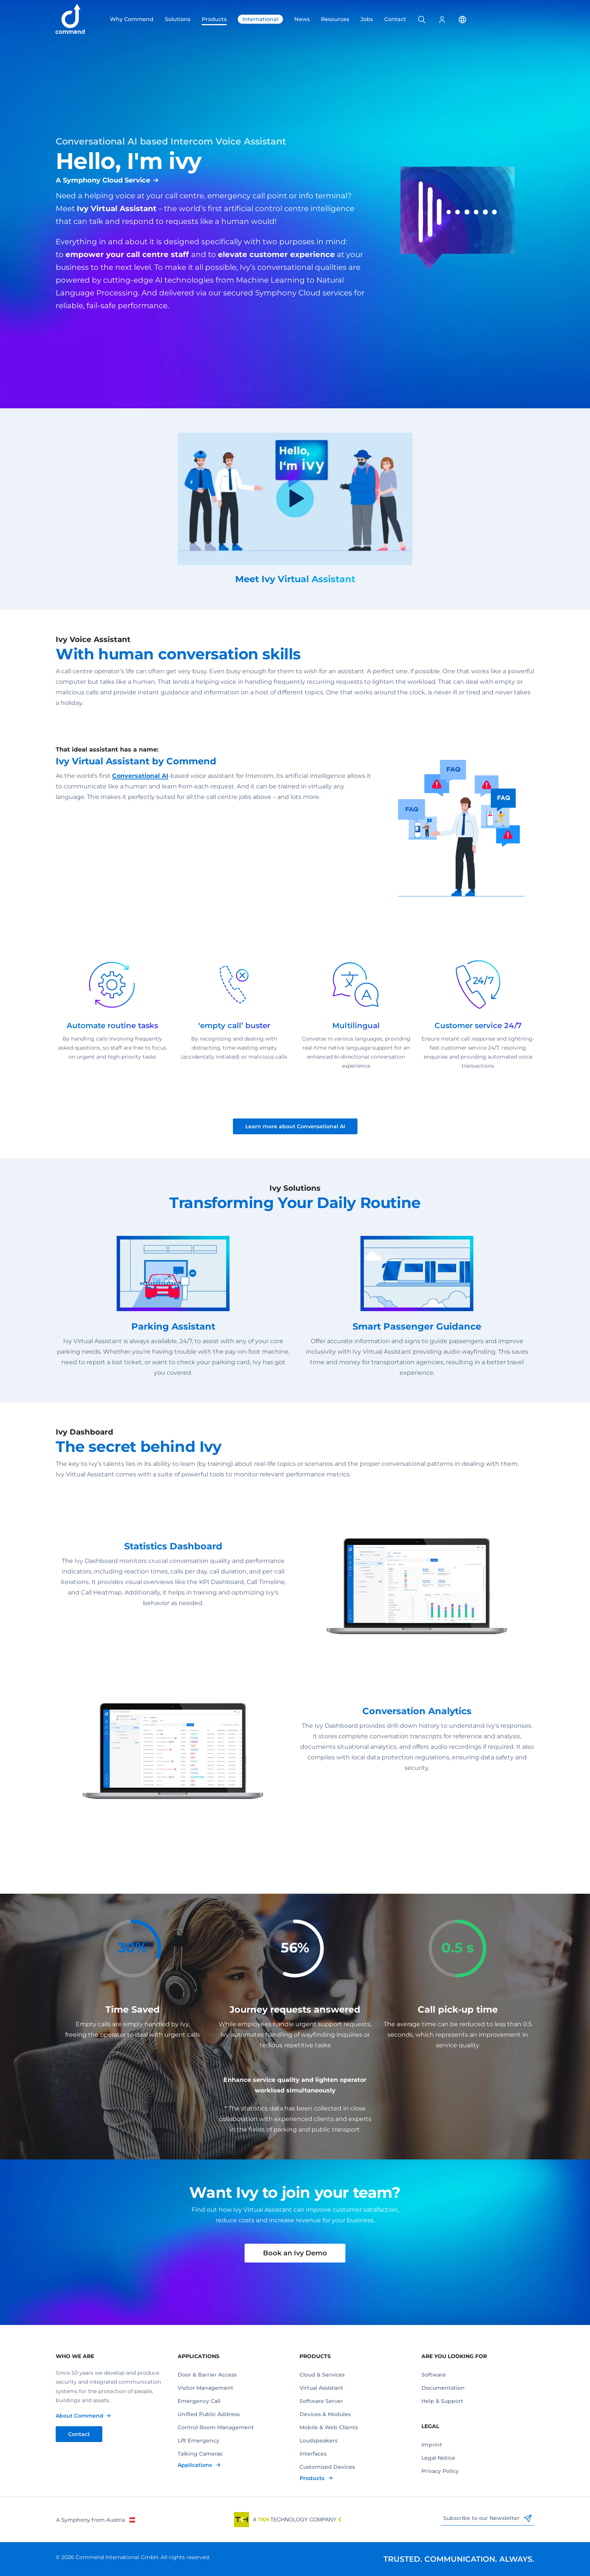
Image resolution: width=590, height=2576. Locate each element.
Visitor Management (205, 2387)
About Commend (79, 2415)
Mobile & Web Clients (329, 2427)
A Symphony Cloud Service (103, 180)
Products (214, 19)
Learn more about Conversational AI (295, 1126)
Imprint (431, 2444)
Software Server (321, 2401)
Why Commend (132, 19)
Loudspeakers (319, 2440)
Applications (195, 2465)
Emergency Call (199, 2401)
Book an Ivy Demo (295, 2253)
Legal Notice (438, 2457)
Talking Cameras (200, 2453)
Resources (335, 19)
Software (433, 2374)
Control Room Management (216, 2427)
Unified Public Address (209, 2414)
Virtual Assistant (321, 2387)
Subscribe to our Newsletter (487, 2518)
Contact (395, 19)
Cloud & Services (322, 2374)
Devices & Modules (325, 2414)
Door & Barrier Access (207, 2374)
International (260, 19)
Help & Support (442, 2401)
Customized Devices (327, 2466)
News (302, 19)
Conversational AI (140, 775)
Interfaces (313, 2453)
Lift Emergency (198, 2440)
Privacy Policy (440, 2471)
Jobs (366, 19)
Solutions (177, 19)
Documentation (443, 2387)
